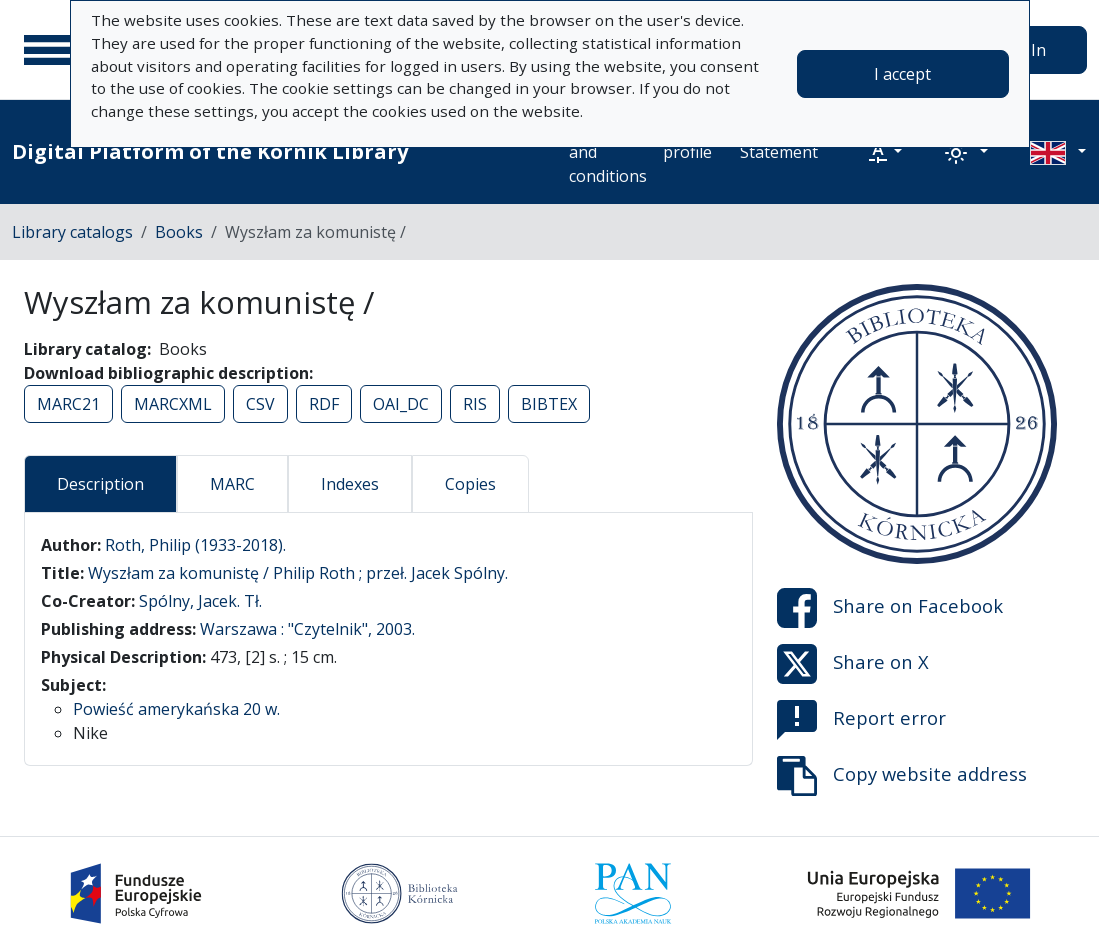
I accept (902, 74)
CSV (260, 404)
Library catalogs (72, 232)
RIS (475, 404)
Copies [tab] (470, 484)
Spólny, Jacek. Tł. (200, 601)
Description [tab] (100, 484)
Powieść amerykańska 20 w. (176, 709)
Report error (861, 720)
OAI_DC (401, 404)
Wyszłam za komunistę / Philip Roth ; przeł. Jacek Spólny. (298, 573)
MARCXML (173, 404)
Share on (890, 608)
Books (179, 232)
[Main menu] (49, 50)
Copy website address (902, 776)
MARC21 (68, 404)
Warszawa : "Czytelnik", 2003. (307, 629)
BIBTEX (549, 404)
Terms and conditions (608, 152)
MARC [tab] (232, 484)
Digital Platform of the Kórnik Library (210, 151)
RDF (324, 404)
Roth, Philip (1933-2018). (195, 545)
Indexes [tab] (350, 484)
